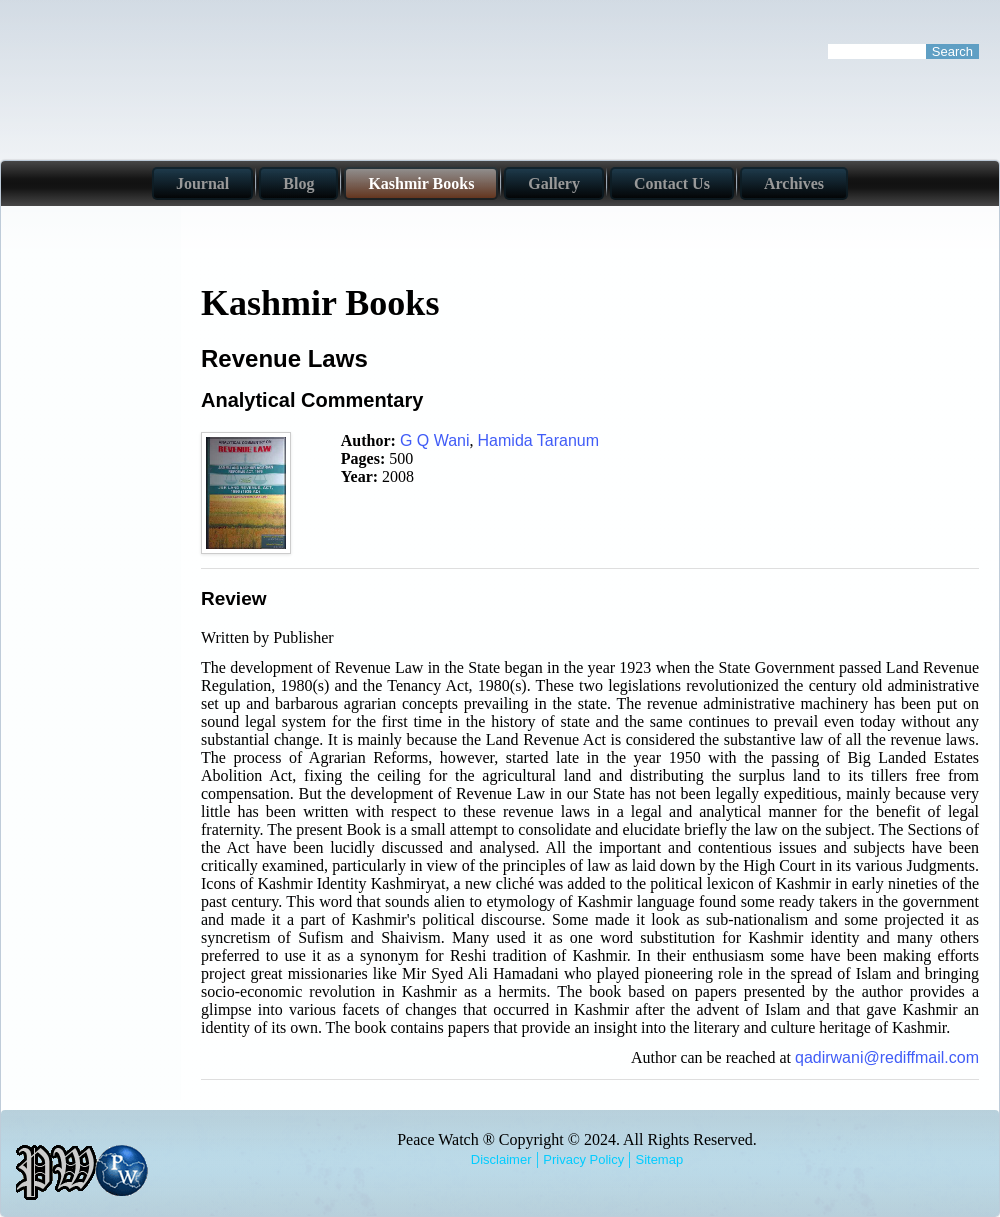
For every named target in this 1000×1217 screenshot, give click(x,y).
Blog (298, 183)
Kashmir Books (421, 183)
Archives (794, 183)
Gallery (554, 183)
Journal (202, 183)
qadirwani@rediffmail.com (887, 1057)
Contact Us (672, 183)
